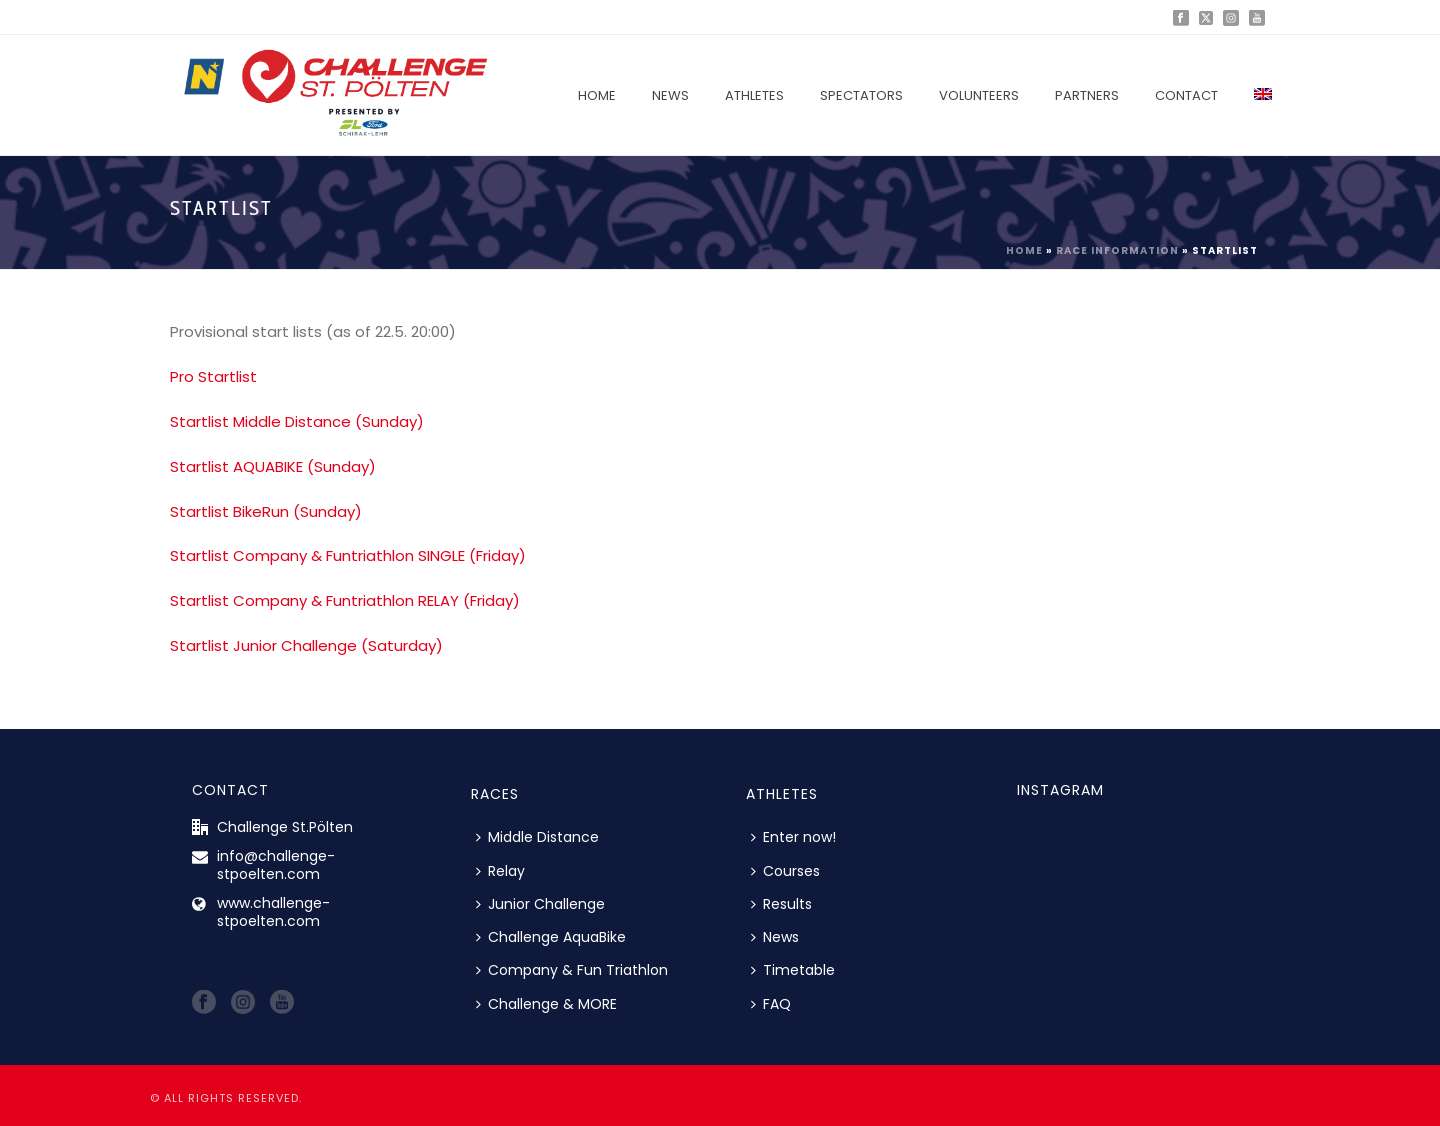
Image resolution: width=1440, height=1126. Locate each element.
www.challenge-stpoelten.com (273, 912)
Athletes (754, 95)
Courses (785, 871)
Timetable (793, 970)
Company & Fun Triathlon (572, 970)
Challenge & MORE (546, 1004)
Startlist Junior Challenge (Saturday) (306, 645)
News (670, 95)
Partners (1087, 95)
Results (781, 904)
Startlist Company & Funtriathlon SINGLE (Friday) (348, 555)
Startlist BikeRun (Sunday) (266, 511)
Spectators (861, 95)
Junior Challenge (540, 904)
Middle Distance (537, 837)
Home (597, 95)
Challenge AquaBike (551, 937)
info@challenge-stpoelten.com (276, 865)
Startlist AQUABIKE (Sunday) (273, 466)
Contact (1186, 95)
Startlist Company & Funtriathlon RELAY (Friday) (345, 600)
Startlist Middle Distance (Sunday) (297, 421)
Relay (500, 871)
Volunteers (979, 95)
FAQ (771, 1004)
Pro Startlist (213, 376)
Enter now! (793, 837)
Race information (1117, 250)
